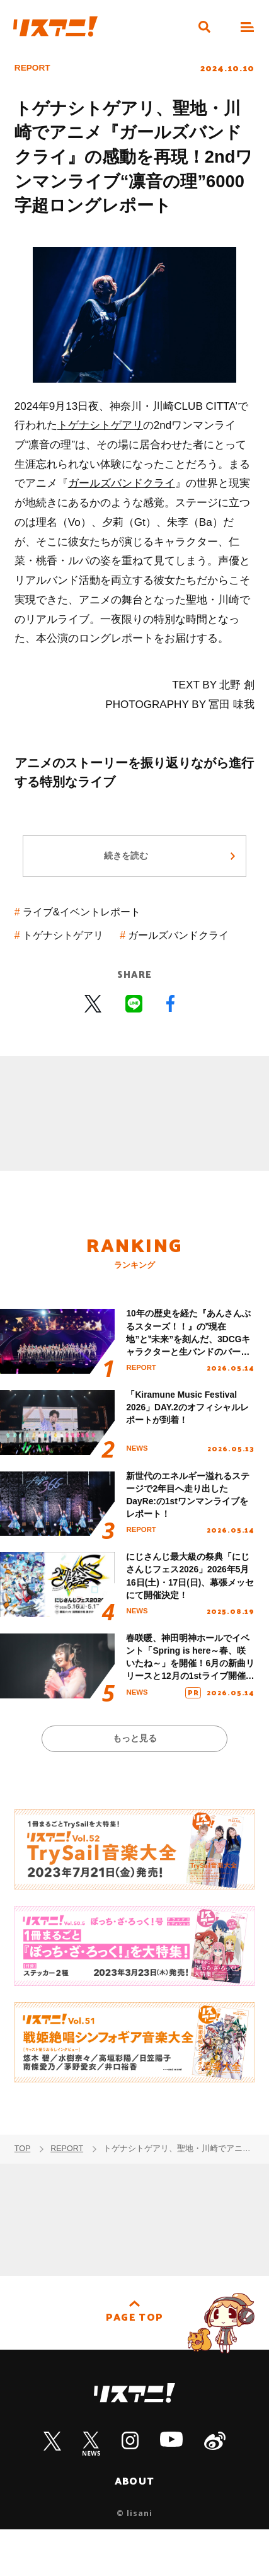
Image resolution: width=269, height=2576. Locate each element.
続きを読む (125, 861)
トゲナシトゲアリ (100, 425)
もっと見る (134, 1783)
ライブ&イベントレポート (85, 918)
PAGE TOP (134, 2365)
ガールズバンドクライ (121, 483)
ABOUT (135, 2527)
